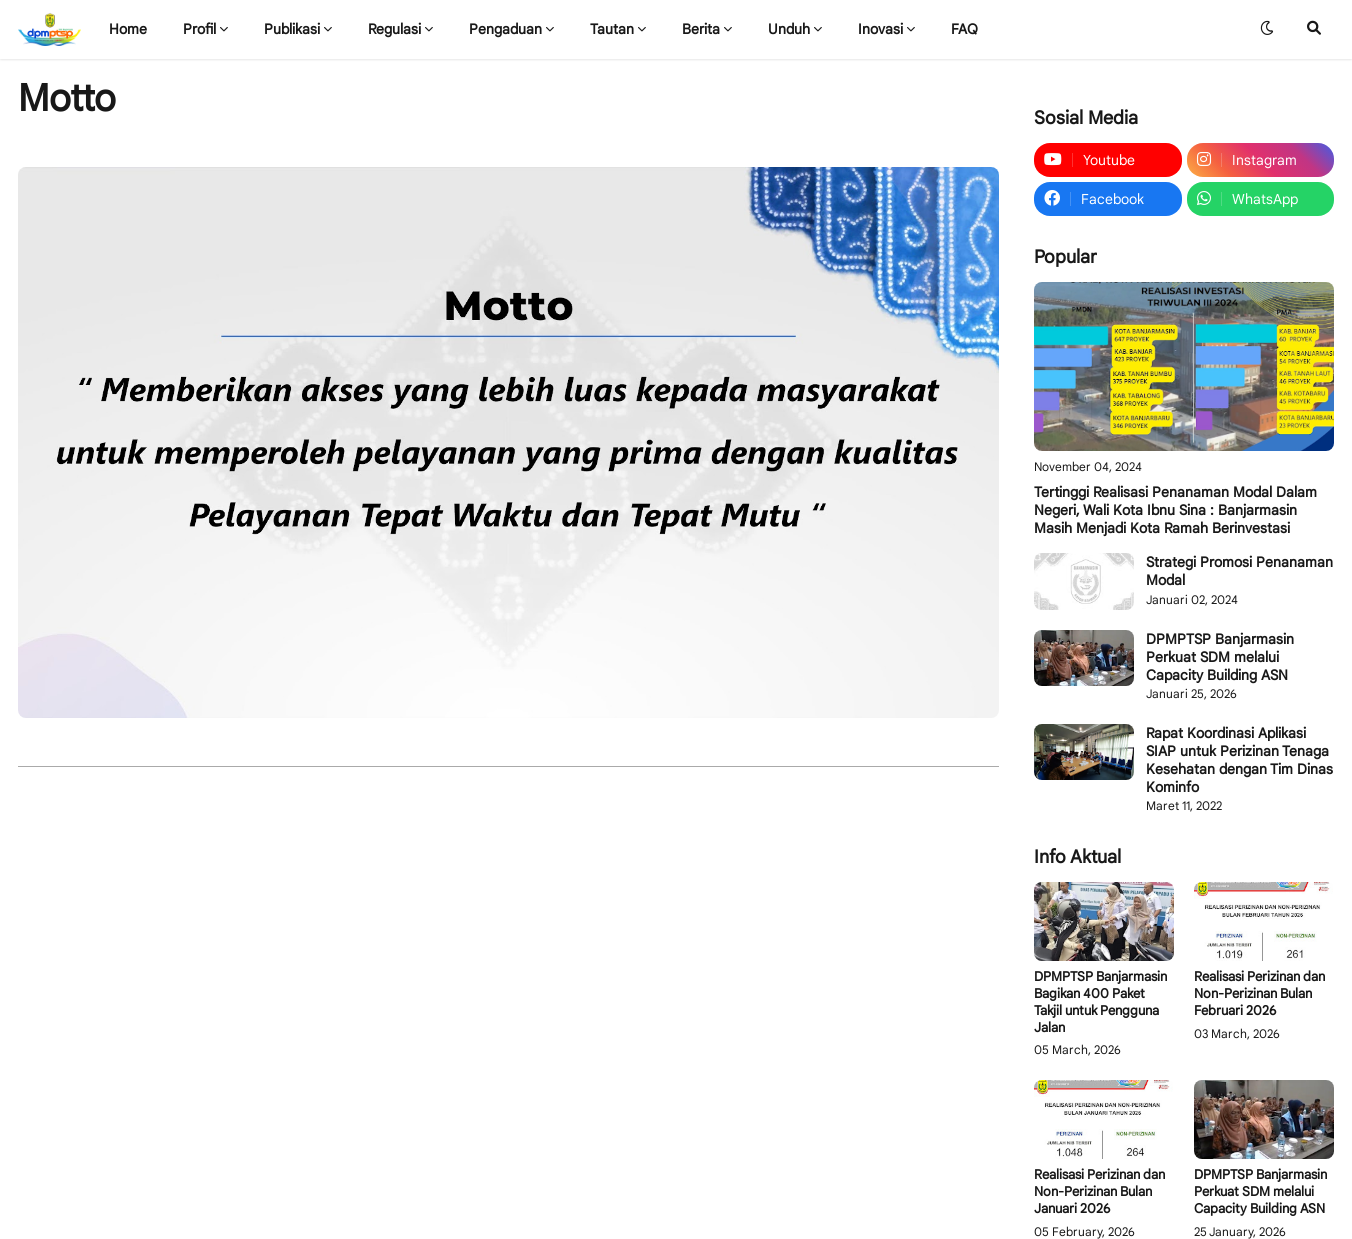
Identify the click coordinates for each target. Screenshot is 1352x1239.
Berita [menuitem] (701, 29)
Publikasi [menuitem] (292, 29)
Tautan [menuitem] (612, 29)
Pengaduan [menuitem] (505, 29)
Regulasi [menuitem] (394, 29)
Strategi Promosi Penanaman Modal (1239, 571)
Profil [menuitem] (199, 29)
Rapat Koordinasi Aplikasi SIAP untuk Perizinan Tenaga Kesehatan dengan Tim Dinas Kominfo (1239, 760)
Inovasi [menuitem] (880, 29)
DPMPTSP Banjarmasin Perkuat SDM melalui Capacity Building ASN (1220, 657)
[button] (1267, 29)
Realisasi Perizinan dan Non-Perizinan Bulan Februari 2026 (1259, 994)
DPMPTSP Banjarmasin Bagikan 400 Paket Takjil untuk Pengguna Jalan (1100, 1002)
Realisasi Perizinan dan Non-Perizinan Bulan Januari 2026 (1099, 1192)
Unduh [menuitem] (789, 29)
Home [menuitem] (128, 29)
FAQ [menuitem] (964, 29)
